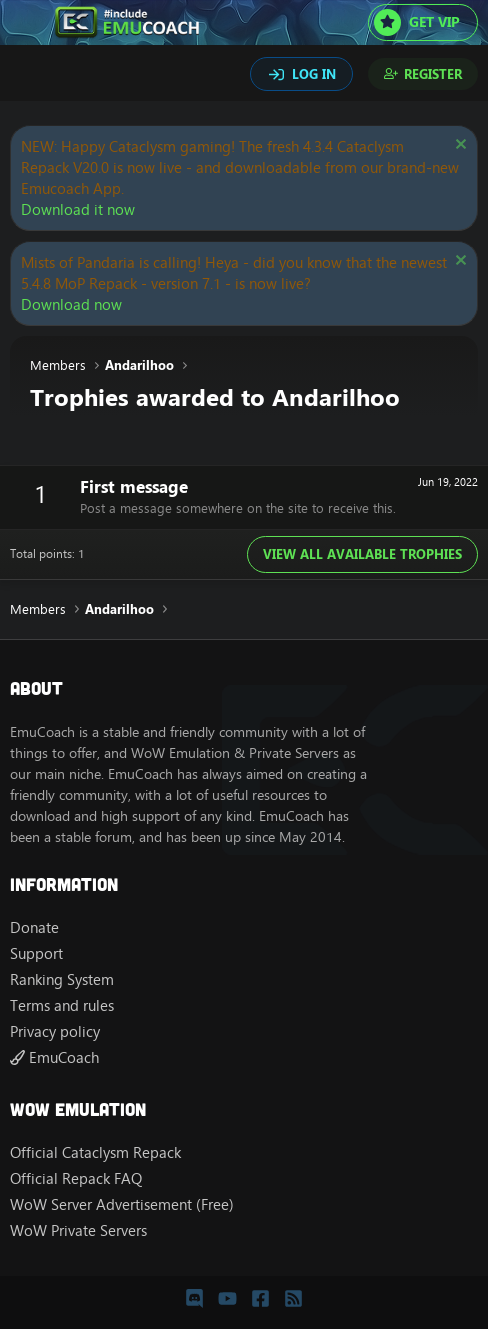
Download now (71, 304)
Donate (34, 927)
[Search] (28, 76)
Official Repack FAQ (76, 1178)
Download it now (78, 209)
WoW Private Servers (78, 1230)
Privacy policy (55, 1031)
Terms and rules (62, 1005)
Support (36, 953)
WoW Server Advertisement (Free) (122, 1204)
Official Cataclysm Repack (95, 1152)
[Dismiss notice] (458, 146)
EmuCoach (54, 1057)
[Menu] (27, 23)
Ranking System (62, 979)
